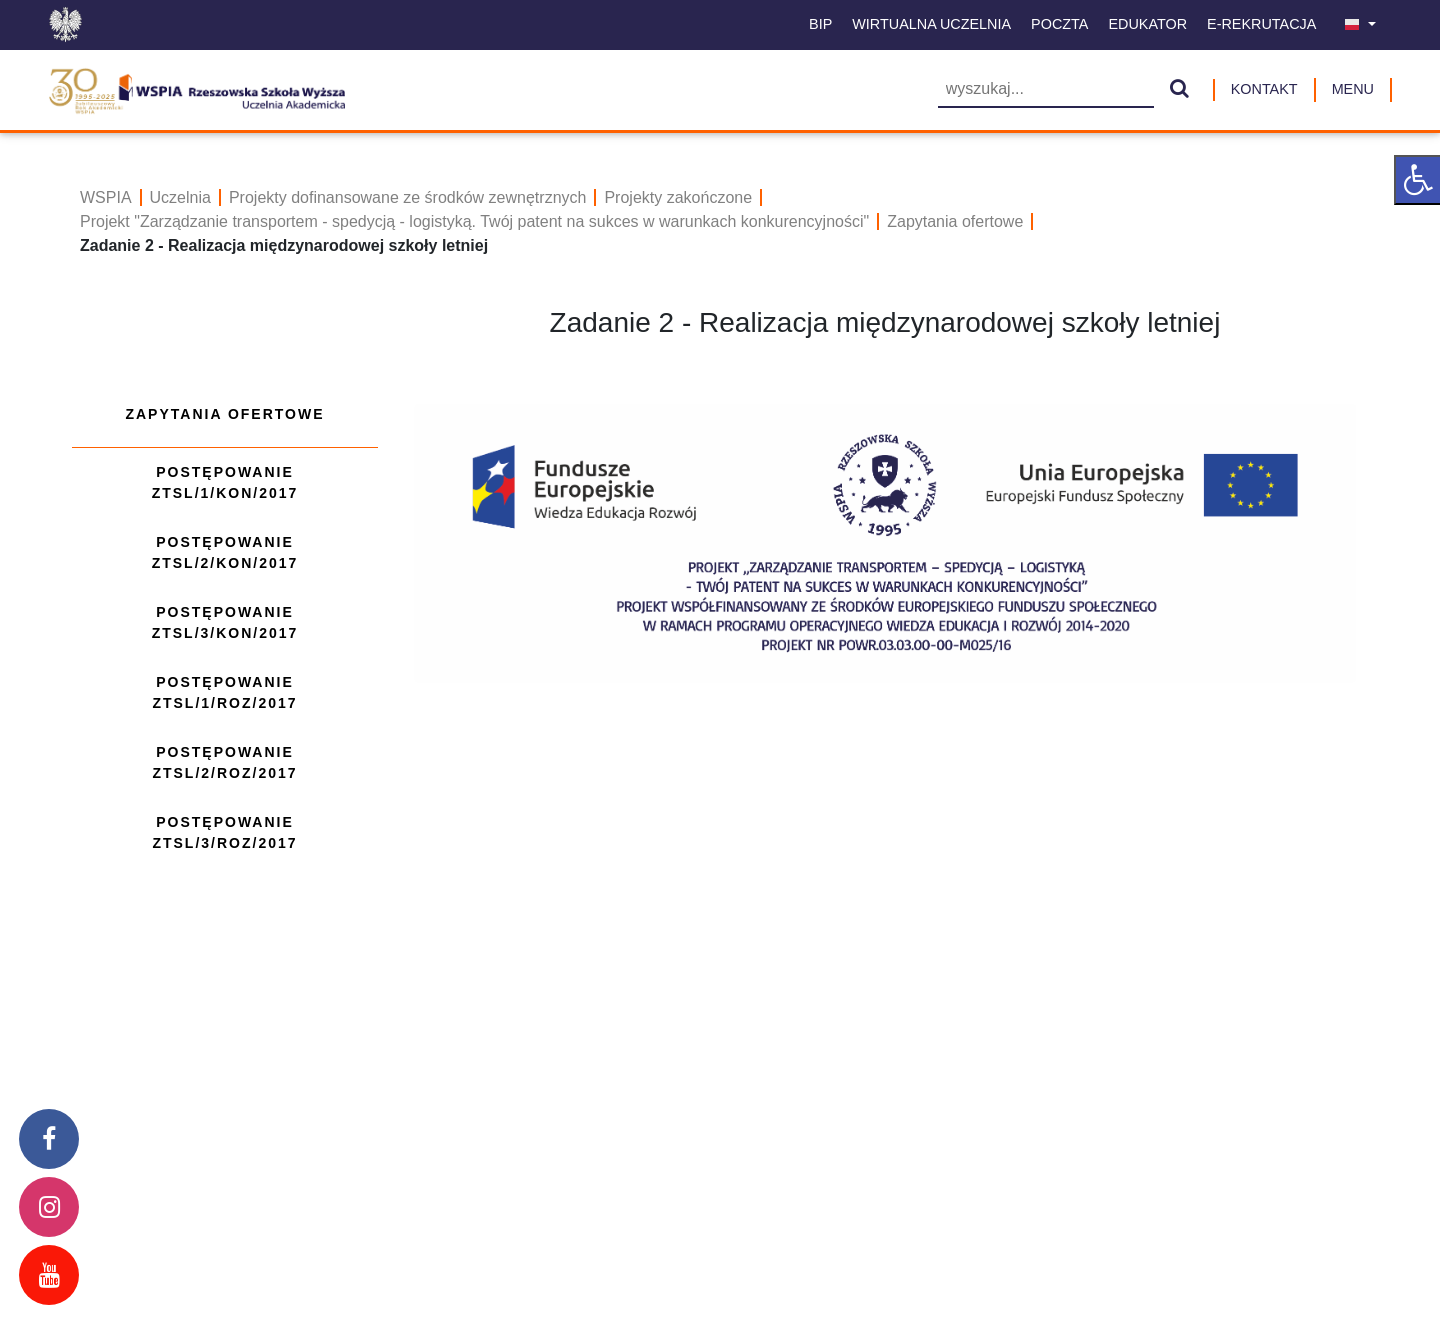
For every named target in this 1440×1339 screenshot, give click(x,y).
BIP (820, 24)
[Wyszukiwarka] (1046, 90)
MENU (1353, 89)
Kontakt (1264, 89)
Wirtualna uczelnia (931, 24)
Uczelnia (180, 197)
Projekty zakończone (678, 197)
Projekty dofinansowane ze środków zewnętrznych (408, 197)
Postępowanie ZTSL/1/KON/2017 (225, 482)
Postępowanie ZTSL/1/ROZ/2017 (224, 692)
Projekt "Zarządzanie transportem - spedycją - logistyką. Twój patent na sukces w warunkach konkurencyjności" (474, 221)
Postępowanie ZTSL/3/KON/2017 (225, 622)
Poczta (1059, 24)
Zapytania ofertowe (955, 221)
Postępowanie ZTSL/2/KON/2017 (225, 552)
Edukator (1147, 24)
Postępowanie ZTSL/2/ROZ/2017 (224, 762)
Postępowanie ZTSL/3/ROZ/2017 (224, 832)
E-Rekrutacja (1261, 24)
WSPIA (106, 197)
